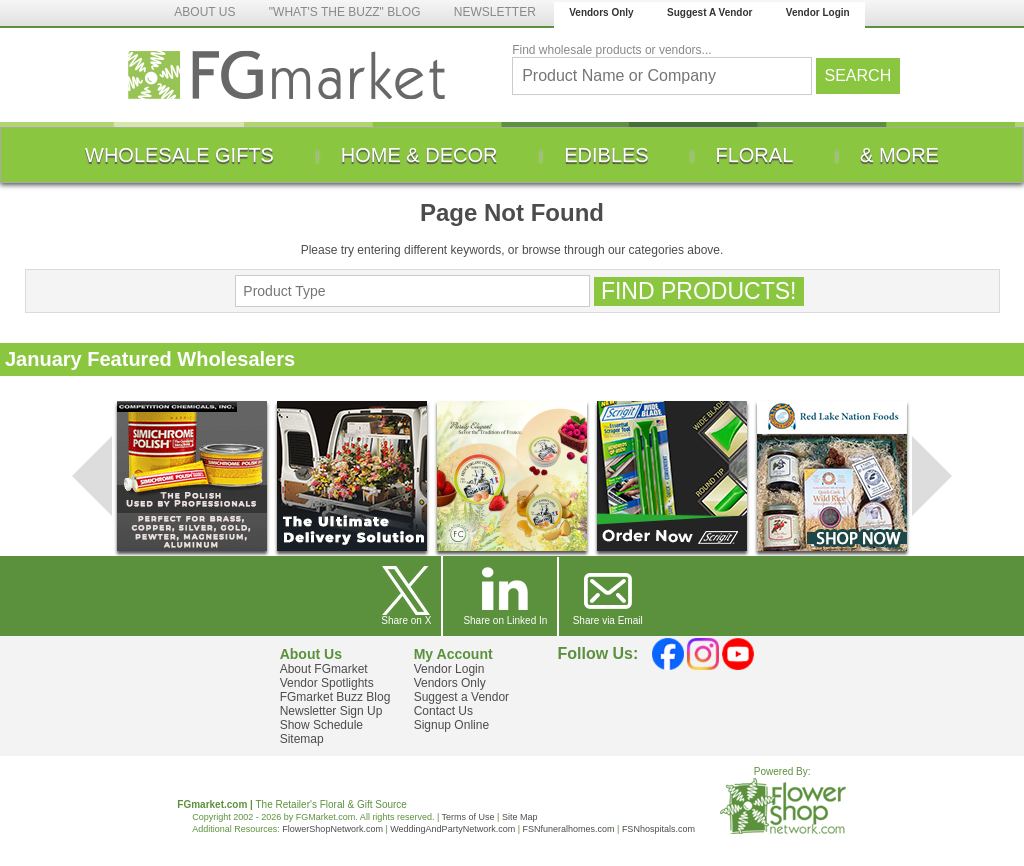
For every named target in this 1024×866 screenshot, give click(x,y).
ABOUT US (204, 12)
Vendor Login (818, 12)
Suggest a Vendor (461, 697)
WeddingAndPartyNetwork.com (452, 829)
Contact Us (443, 711)
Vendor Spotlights (327, 683)
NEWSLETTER (495, 12)
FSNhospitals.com (658, 829)
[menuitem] (179, 155)
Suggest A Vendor (709, 12)
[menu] (512, 155)
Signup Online (451, 725)
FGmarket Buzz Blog (335, 697)
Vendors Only (601, 12)
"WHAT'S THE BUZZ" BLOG (345, 12)
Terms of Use (468, 817)
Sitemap (302, 739)
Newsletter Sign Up (331, 711)
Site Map (520, 817)
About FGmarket (324, 669)
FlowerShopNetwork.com (332, 829)
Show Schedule (321, 725)
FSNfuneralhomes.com (568, 829)
